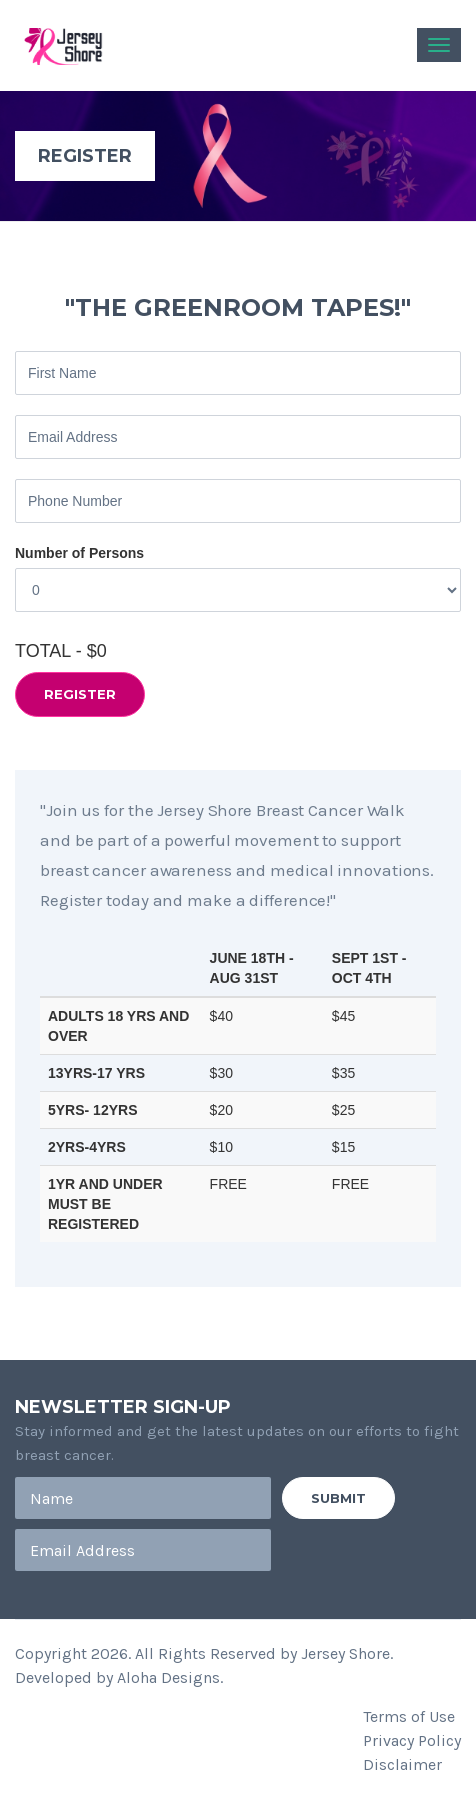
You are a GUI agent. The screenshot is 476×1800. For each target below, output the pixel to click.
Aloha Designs (168, 1677)
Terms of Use (409, 1716)
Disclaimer (402, 1764)
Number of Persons (79, 553)
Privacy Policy (412, 1740)
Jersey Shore (345, 1653)
